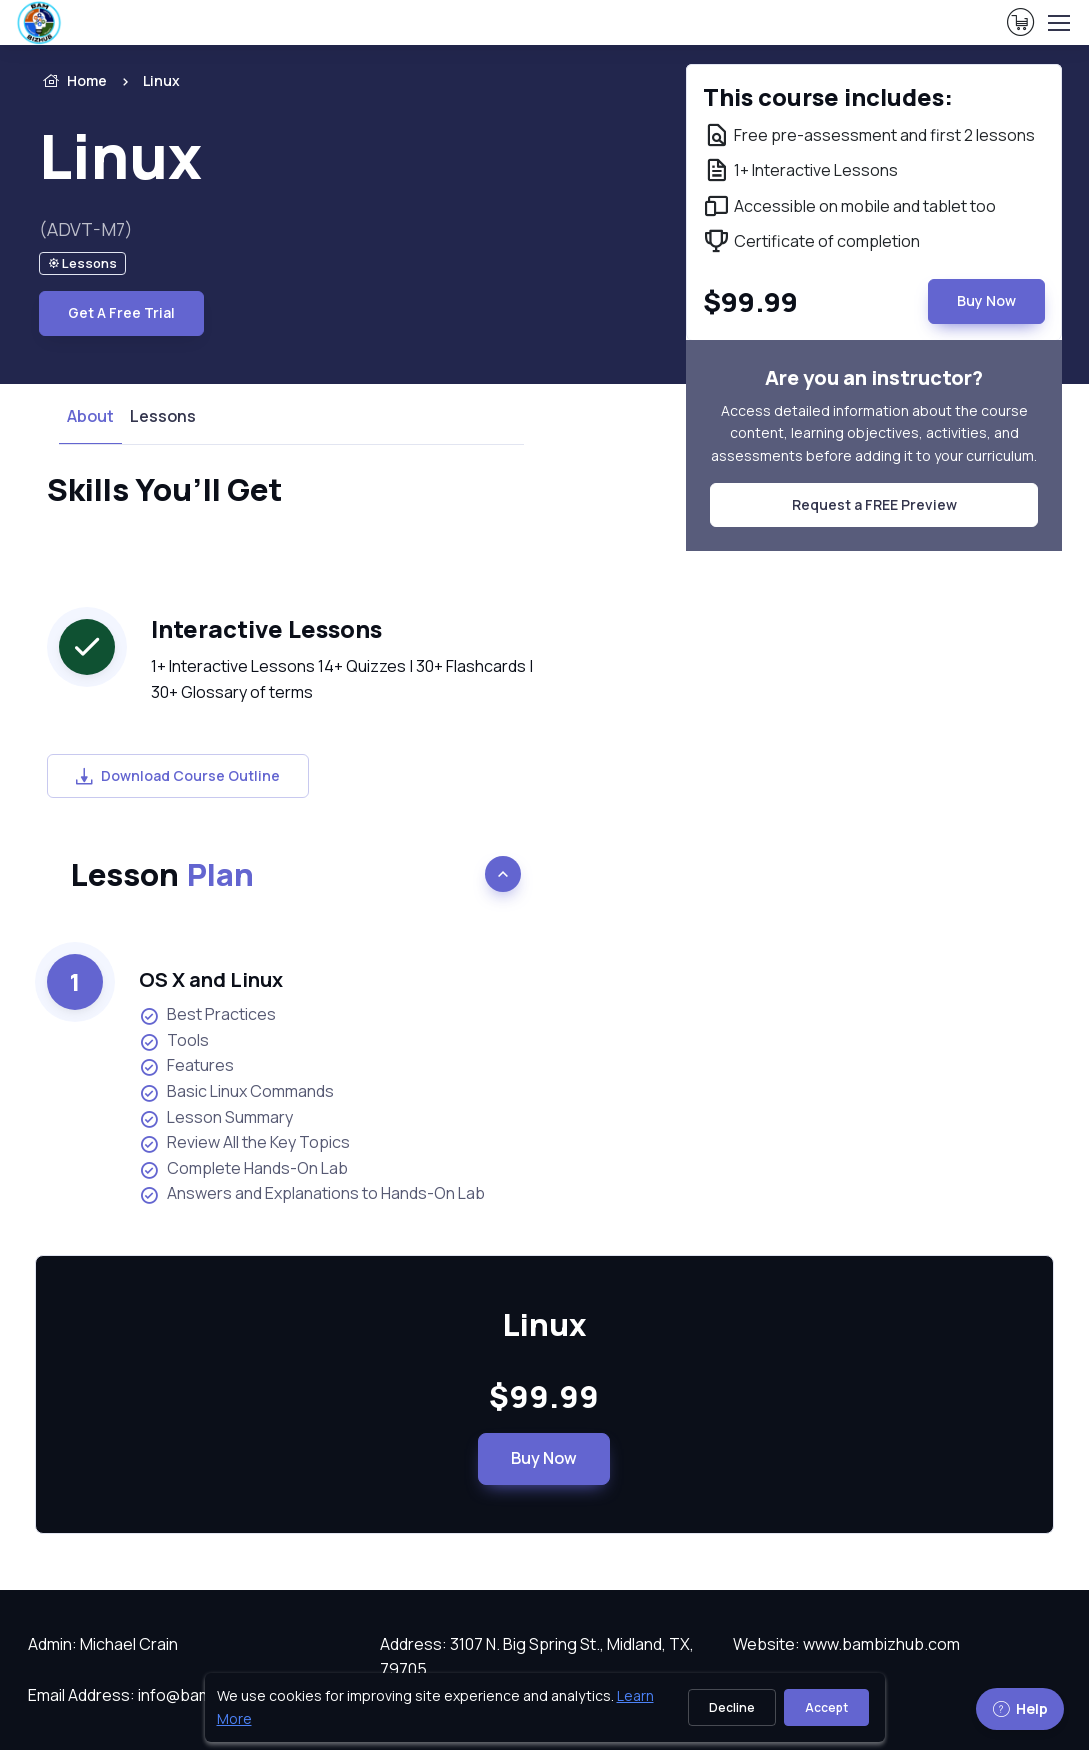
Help (1020, 1708)
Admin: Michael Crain (103, 1644)
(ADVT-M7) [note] (86, 229)
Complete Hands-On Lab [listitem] (243, 1168)
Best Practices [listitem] (207, 1014)
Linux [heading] (120, 156)
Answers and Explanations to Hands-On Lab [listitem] (312, 1193)
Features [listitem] (186, 1065)
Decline (732, 1707)
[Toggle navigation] (1058, 23)
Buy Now (544, 1458)
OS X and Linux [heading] (211, 979)
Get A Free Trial (121, 312)
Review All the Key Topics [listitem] (244, 1142)
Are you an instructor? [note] (874, 377)
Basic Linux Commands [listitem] (236, 1091)
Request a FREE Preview (874, 504)
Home (73, 81)
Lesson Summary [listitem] (216, 1117)
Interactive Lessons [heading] (266, 629)
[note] (82, 263)
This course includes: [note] (828, 97)
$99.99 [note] (544, 1396)
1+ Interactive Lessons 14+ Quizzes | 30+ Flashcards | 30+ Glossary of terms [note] (342, 679)
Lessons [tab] (163, 416)
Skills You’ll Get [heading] (165, 489)
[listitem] (143, 81)
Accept (826, 1707)
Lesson (162, 874)
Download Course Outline (178, 775)
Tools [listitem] (174, 1040)
